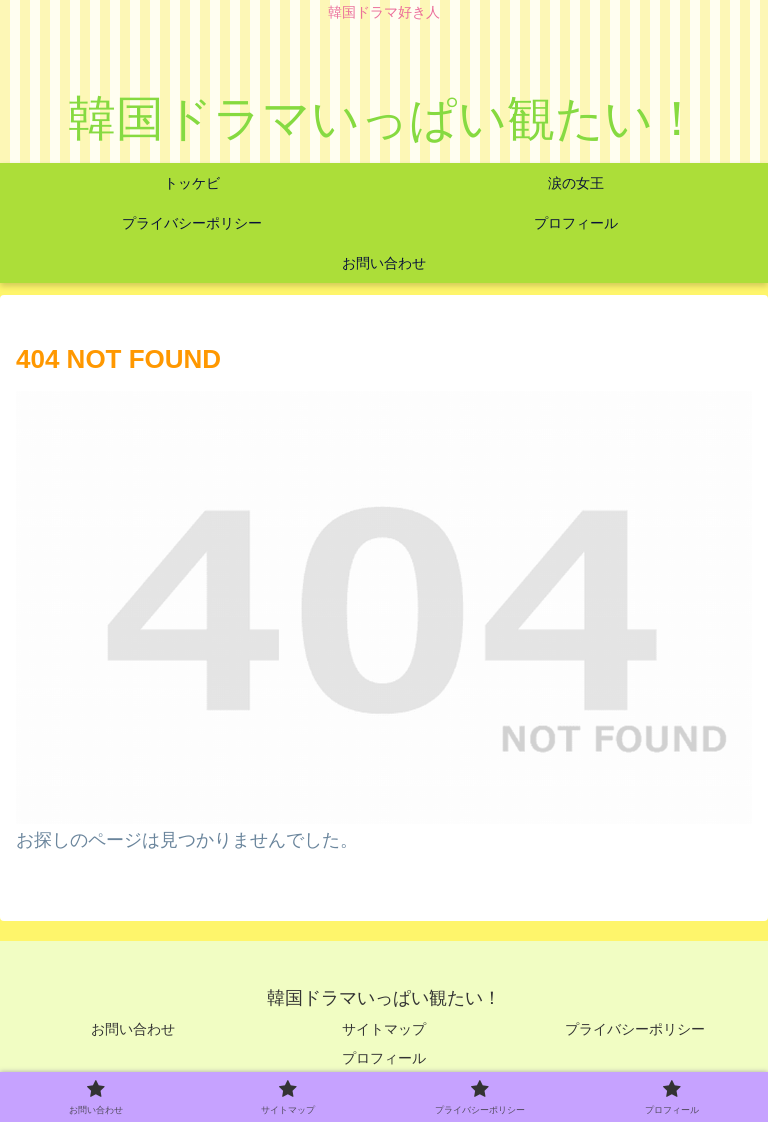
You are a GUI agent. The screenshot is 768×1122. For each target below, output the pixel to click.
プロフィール (384, 1058)
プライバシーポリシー (635, 1029)
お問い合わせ (133, 1029)
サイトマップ (384, 1029)
